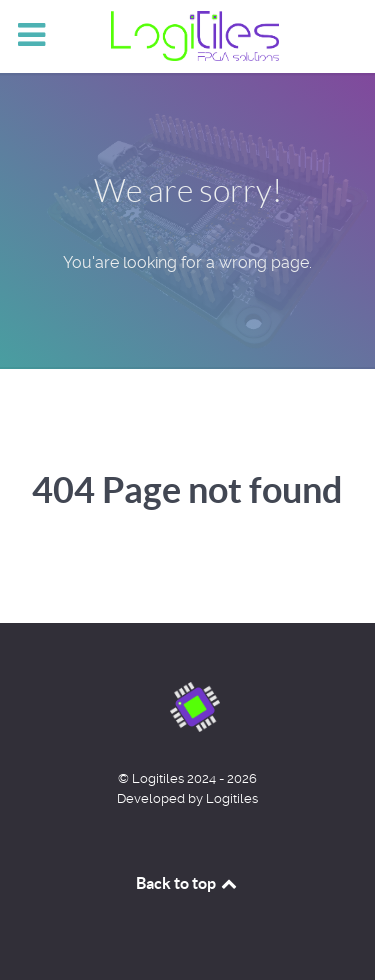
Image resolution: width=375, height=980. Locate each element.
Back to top (188, 883)
